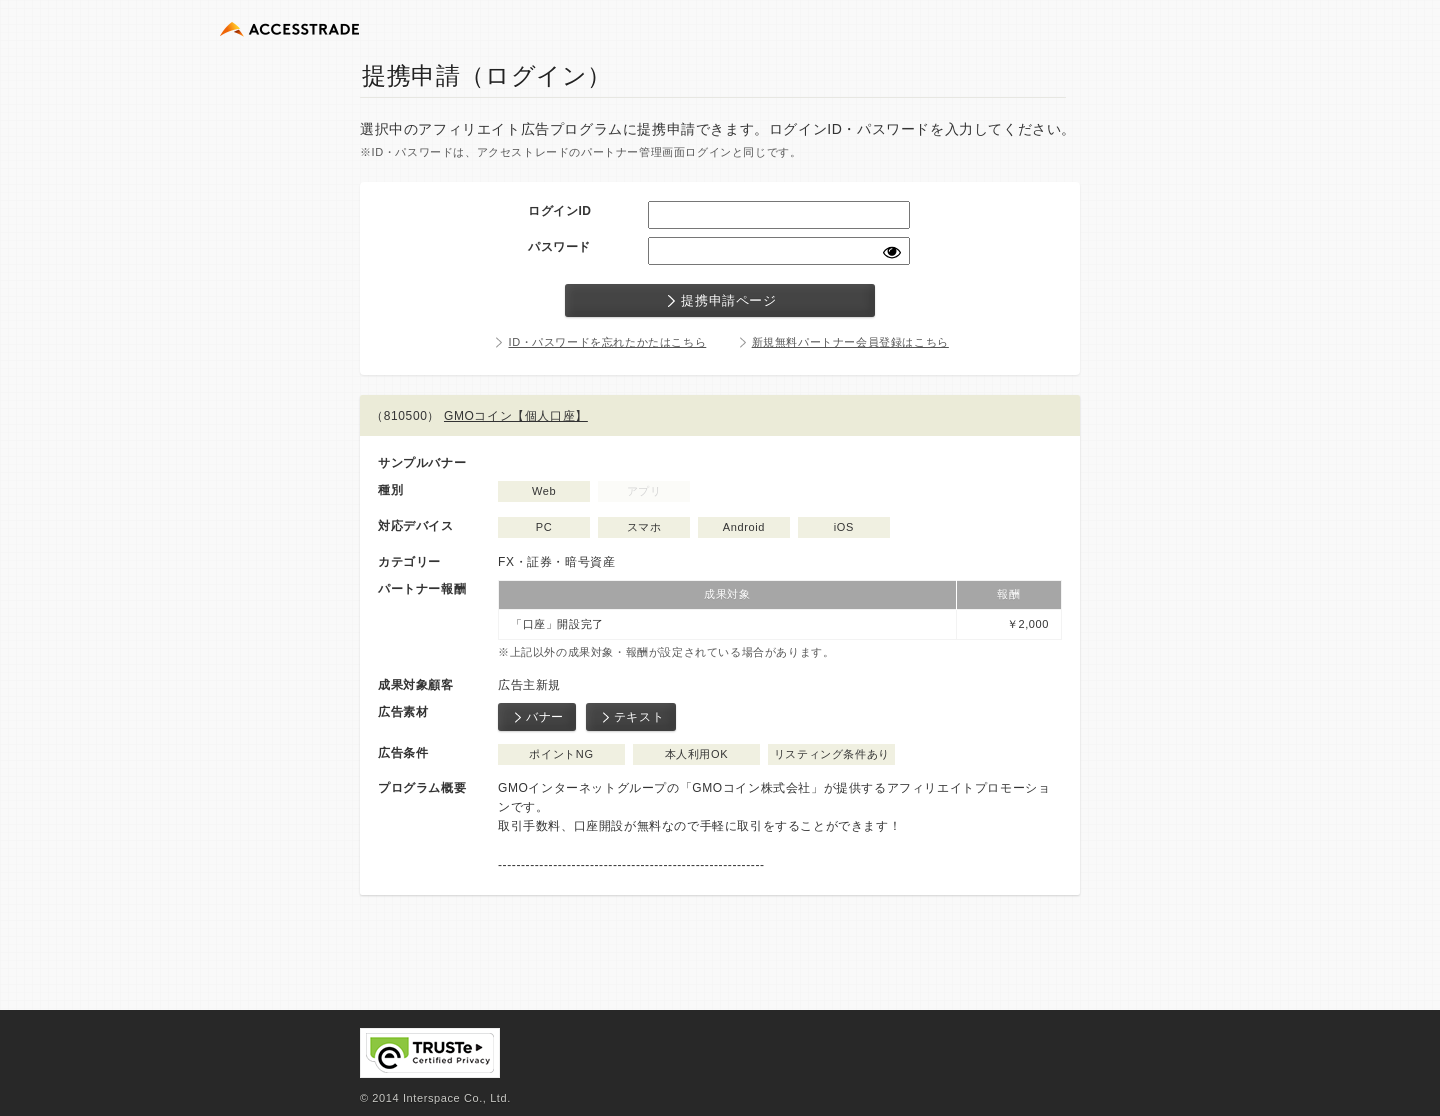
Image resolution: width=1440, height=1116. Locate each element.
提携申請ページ (719, 301)
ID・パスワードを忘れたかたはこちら (607, 342)
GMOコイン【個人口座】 (516, 416)
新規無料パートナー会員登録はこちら (850, 342)
